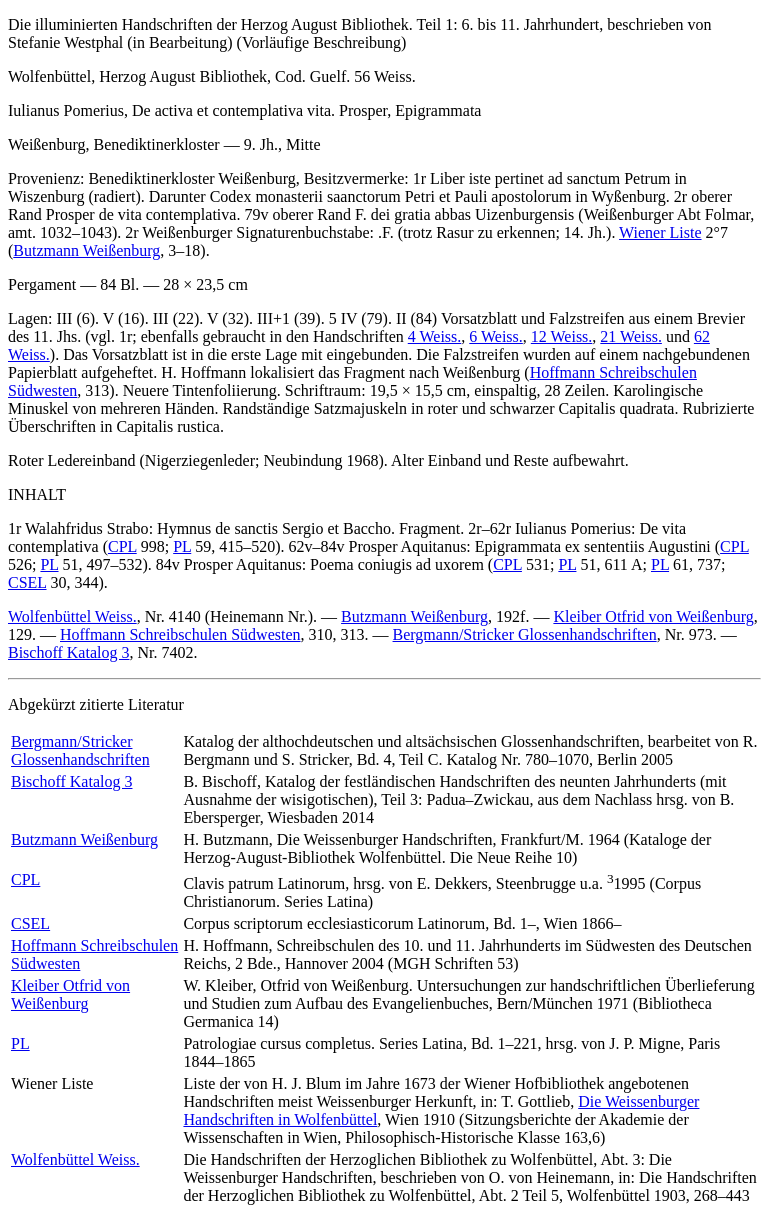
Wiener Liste (660, 232)
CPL (122, 546)
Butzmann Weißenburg (86, 250)
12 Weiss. (562, 336)
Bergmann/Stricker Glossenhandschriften (525, 634)
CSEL (27, 582)
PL (182, 546)
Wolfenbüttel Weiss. (72, 616)
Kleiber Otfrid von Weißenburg (653, 616)
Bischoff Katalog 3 (68, 652)
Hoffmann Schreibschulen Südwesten (180, 634)
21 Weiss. (631, 336)
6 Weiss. (496, 336)
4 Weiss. (435, 336)
